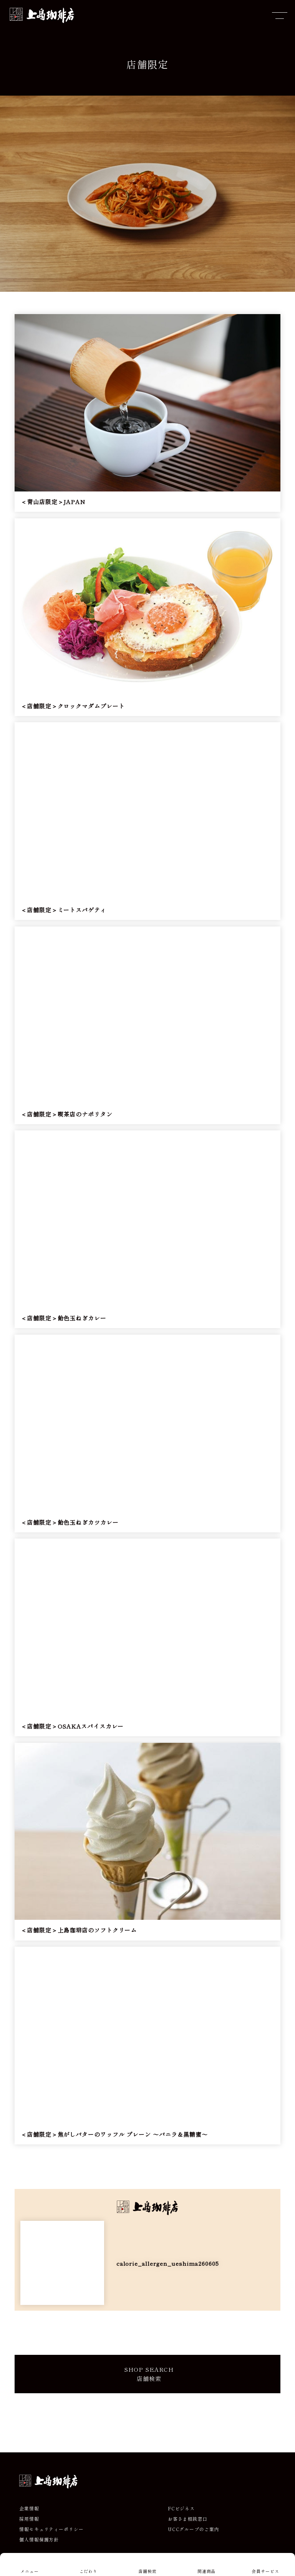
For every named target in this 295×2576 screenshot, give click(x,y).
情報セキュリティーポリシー (51, 2529)
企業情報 (29, 2508)
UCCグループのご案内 (193, 2529)
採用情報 (29, 2519)
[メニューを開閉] (279, 15)
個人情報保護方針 (39, 2539)
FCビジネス (181, 2508)
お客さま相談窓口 (187, 2519)
